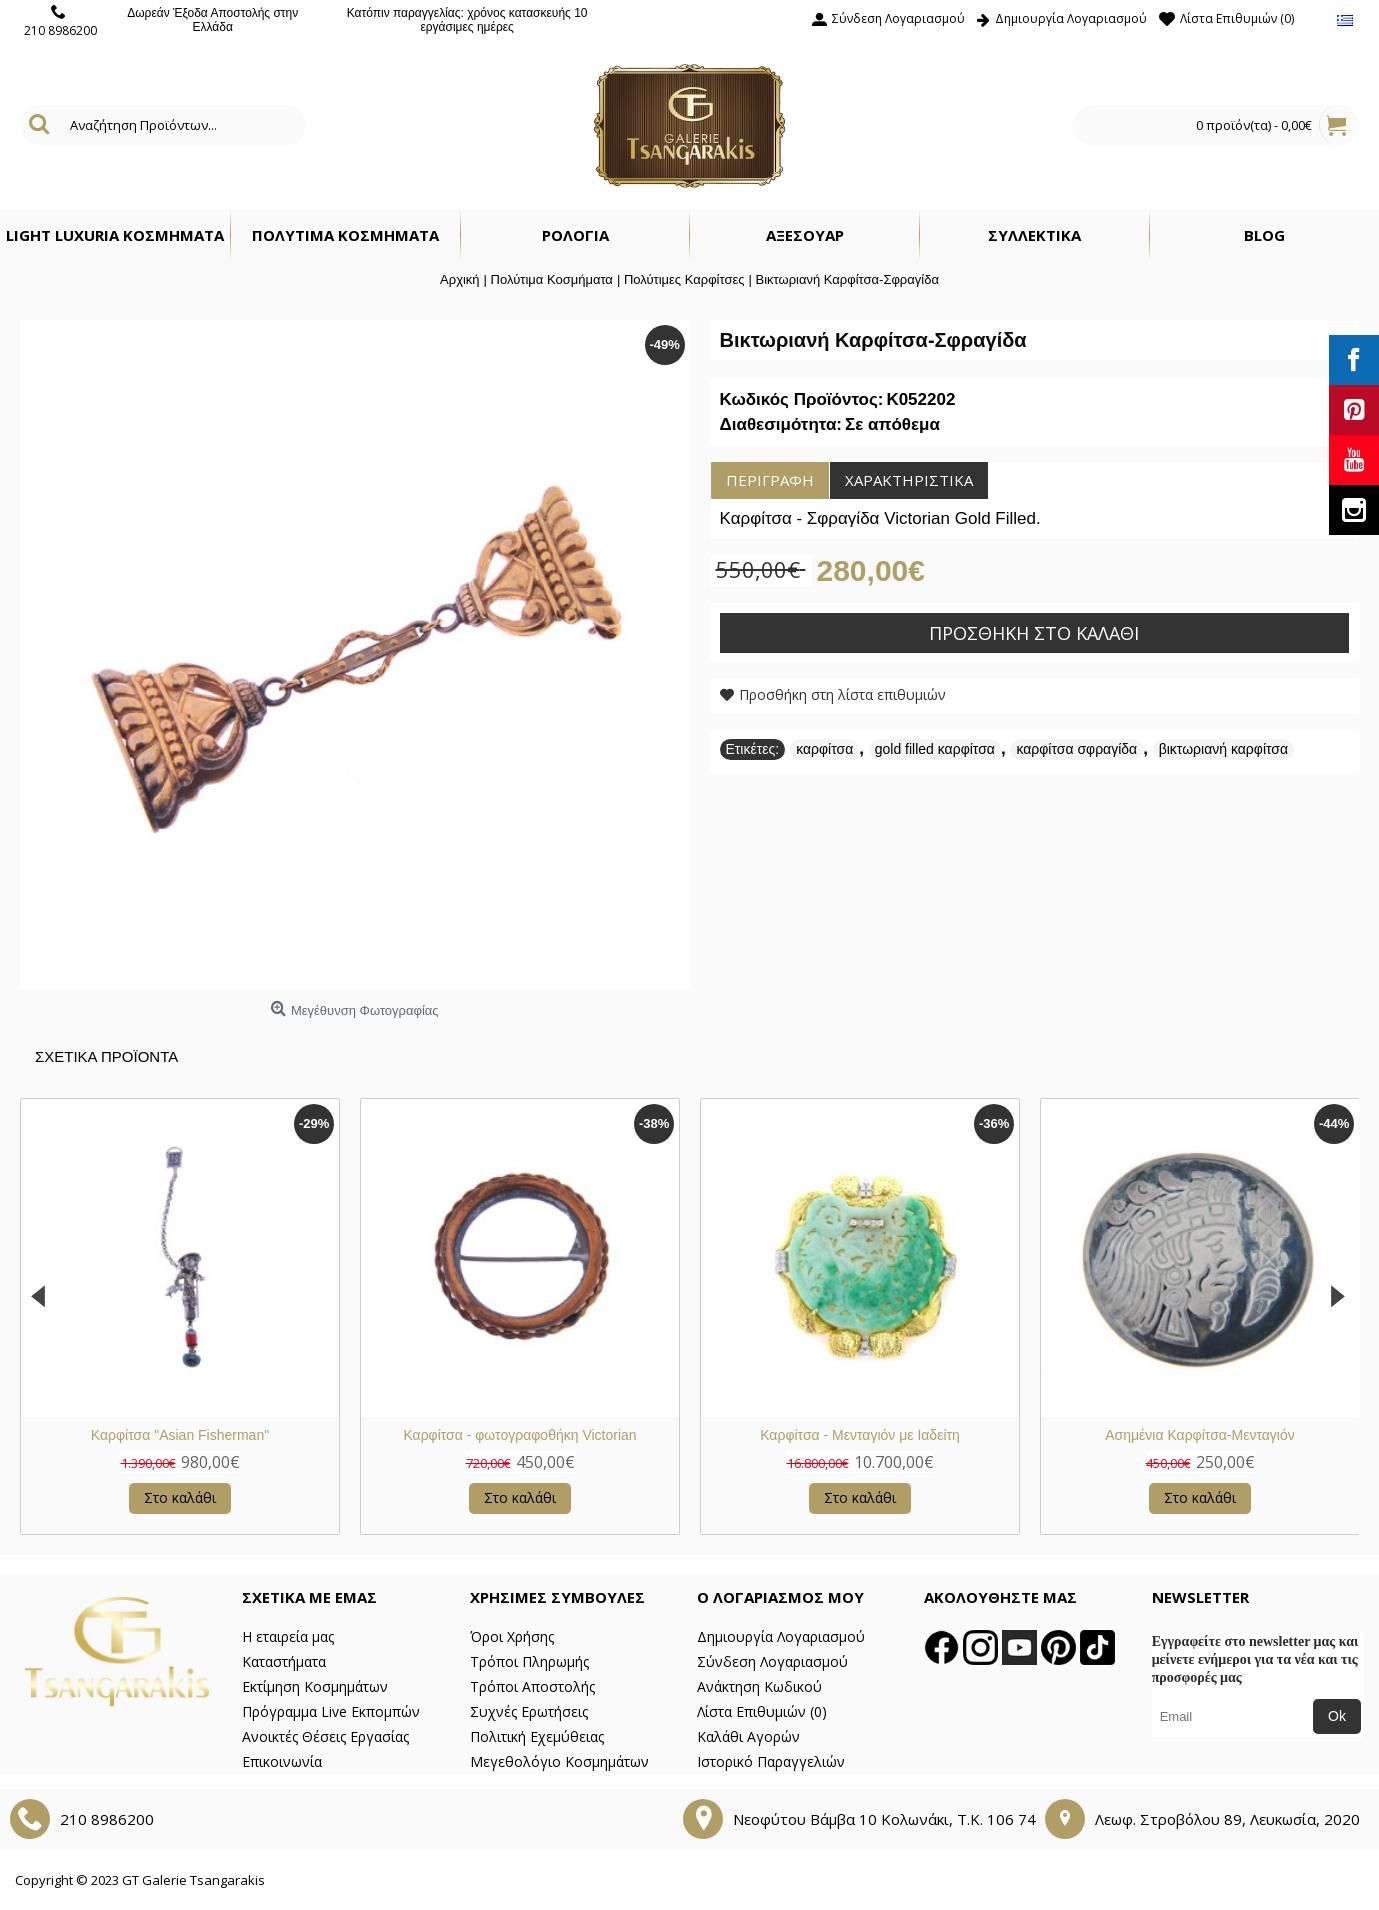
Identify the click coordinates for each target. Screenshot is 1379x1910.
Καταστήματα (284, 1661)
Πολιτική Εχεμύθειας (537, 1736)
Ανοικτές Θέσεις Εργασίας (325, 1736)
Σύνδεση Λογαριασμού (772, 1661)
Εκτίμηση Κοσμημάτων (315, 1686)
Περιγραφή (770, 480)
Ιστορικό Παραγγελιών (771, 1761)
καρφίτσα (824, 749)
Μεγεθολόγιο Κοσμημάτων (559, 1761)
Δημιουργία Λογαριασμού (781, 1636)
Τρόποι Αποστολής (532, 1686)
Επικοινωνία (282, 1761)
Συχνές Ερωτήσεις (529, 1711)
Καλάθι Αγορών (748, 1736)
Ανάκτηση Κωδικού (759, 1686)
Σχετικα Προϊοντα (106, 1056)
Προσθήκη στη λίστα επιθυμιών (842, 694)
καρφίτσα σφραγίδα (1076, 749)
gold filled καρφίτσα (935, 749)
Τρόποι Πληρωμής (529, 1661)
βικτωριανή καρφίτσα (1223, 749)
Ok (1337, 1716)
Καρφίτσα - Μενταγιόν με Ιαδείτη (245, 1435)
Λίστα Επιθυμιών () (762, 1711)
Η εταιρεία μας (288, 1636)
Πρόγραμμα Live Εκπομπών (331, 1711)
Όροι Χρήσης (512, 1636)
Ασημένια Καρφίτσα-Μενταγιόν (585, 1435)
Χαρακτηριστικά (909, 480)
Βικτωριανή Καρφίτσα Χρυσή (924, 1435)
